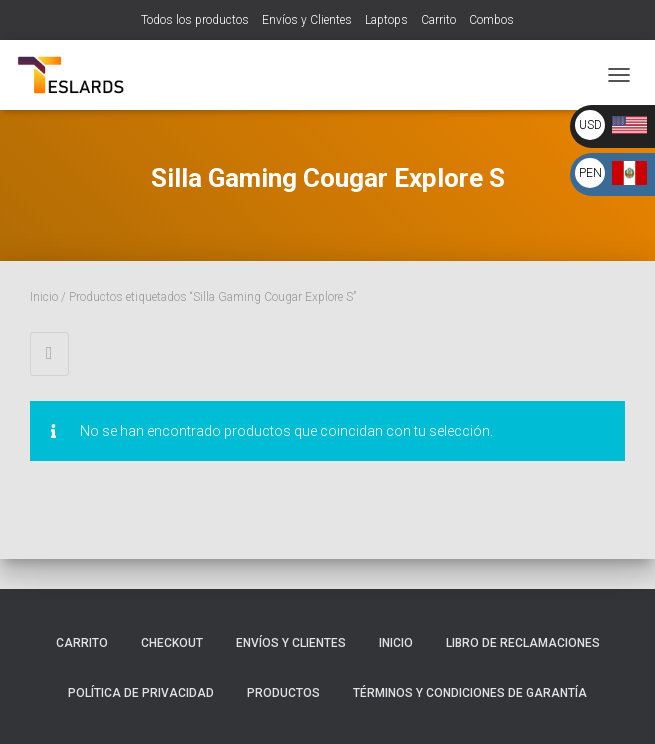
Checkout (172, 643)
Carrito (438, 20)
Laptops (386, 20)
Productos (283, 693)
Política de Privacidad (141, 693)
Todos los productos (195, 20)
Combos (491, 20)
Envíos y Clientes (307, 20)
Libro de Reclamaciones (523, 643)
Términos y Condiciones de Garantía (470, 693)
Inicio (44, 297)
